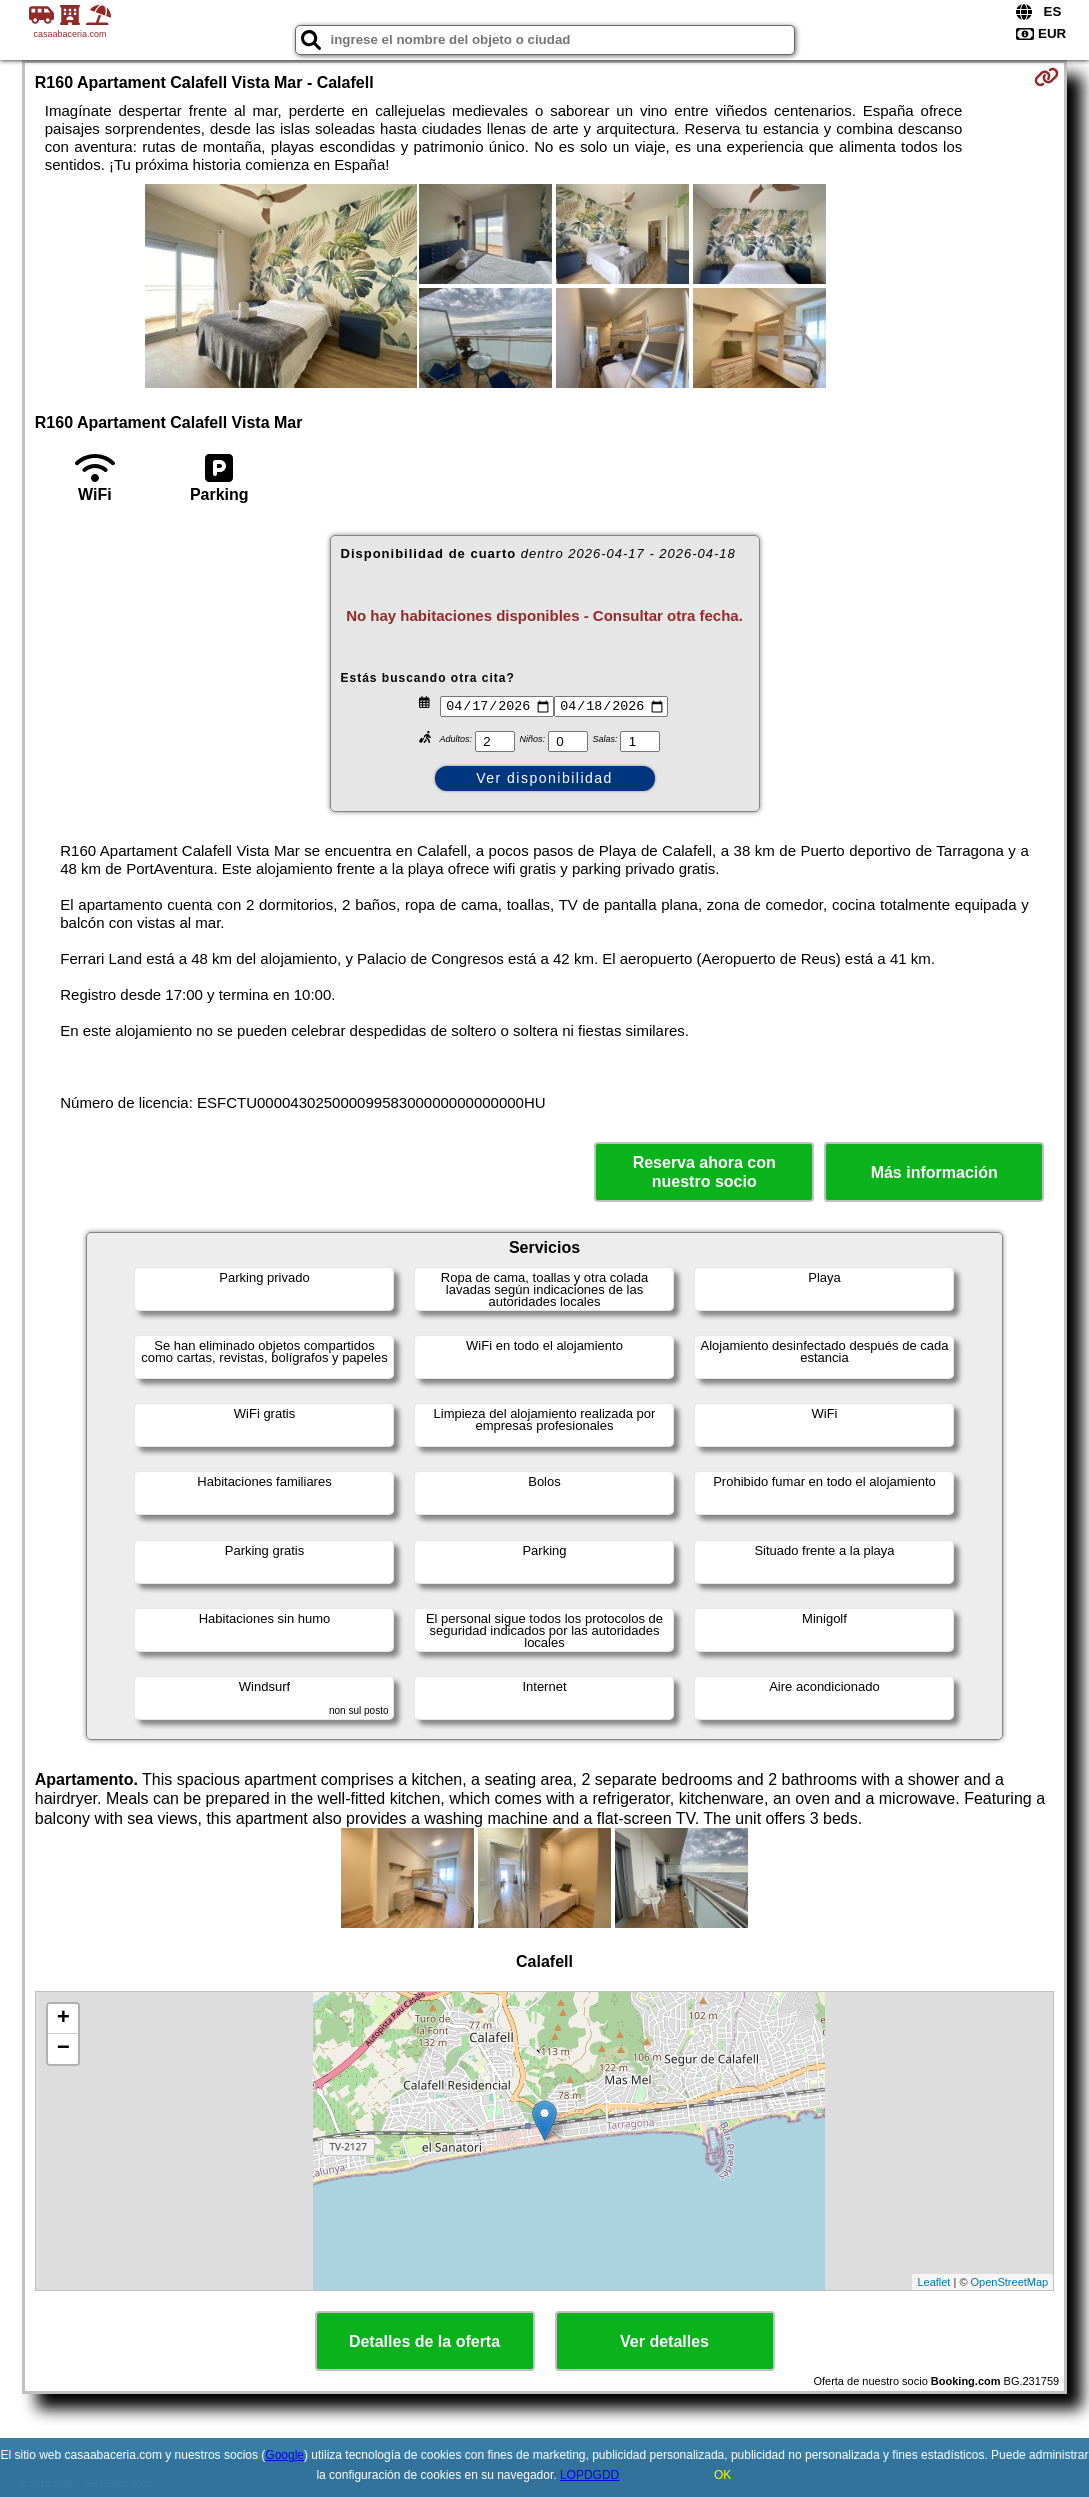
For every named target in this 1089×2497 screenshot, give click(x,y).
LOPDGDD (589, 2475)
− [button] (63, 2049)
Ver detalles (664, 2341)
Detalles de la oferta (424, 2341)
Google (284, 2455)
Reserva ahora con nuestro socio (704, 1172)
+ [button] (63, 2019)
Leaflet (933, 2282)
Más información (934, 1172)
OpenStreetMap (1010, 2282)
